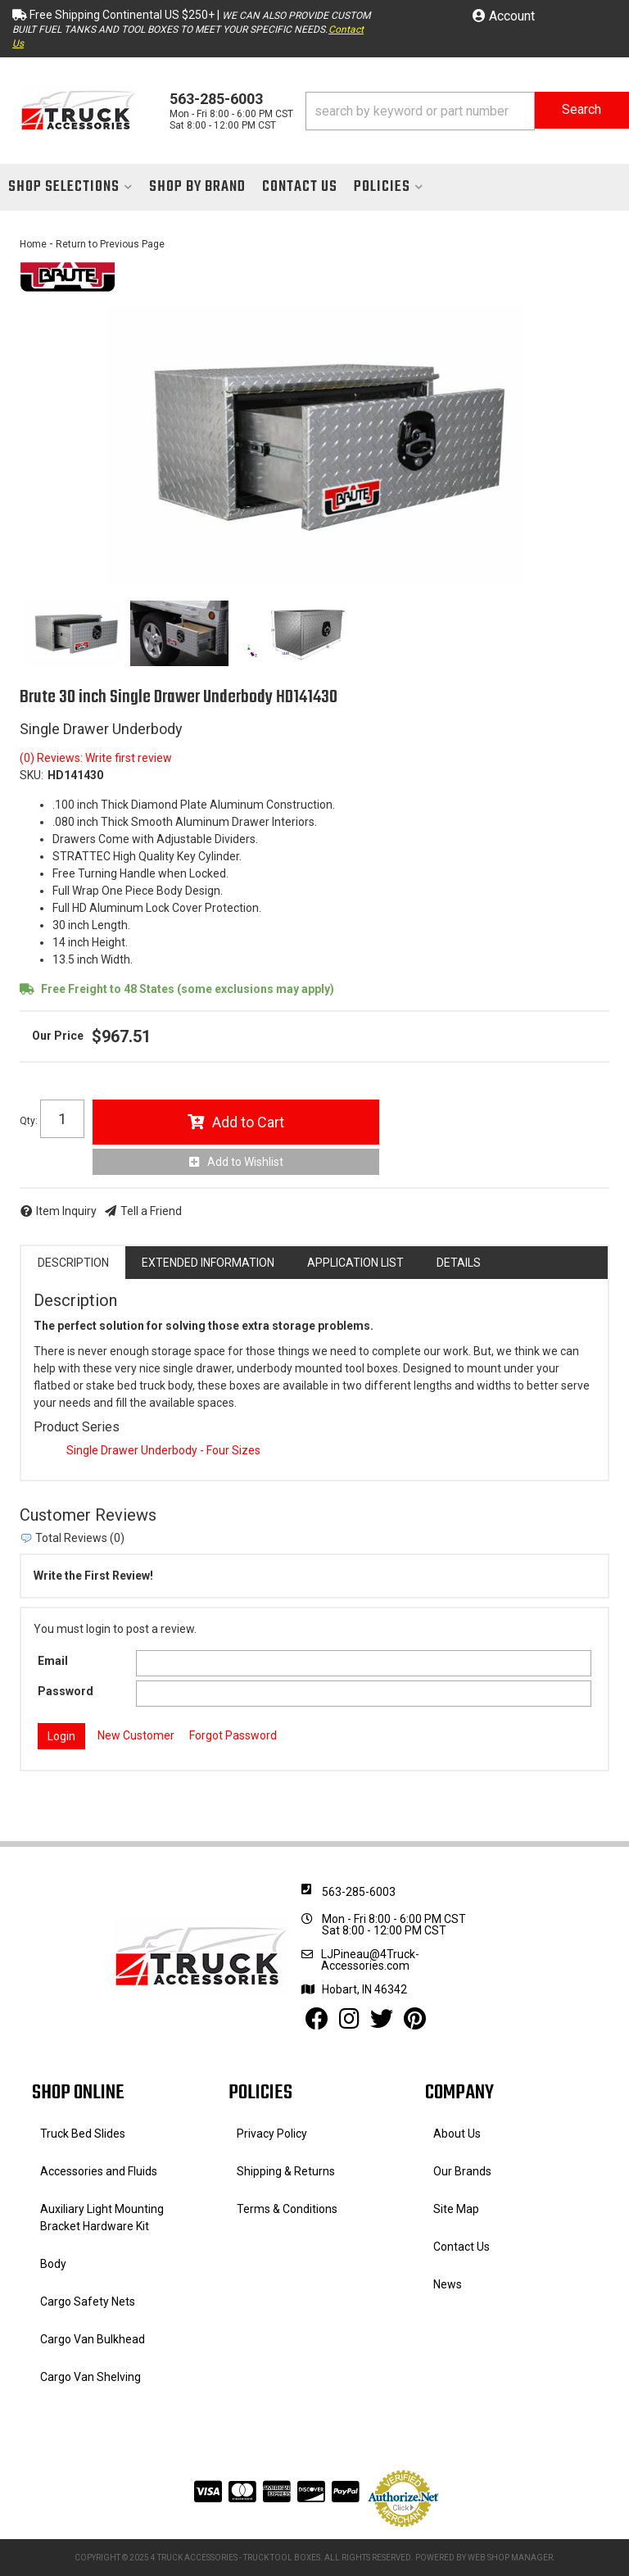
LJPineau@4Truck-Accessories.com (370, 1959)
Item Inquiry (66, 1211)
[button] (467, 111)
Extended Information (208, 1262)
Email (53, 1660)
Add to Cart (248, 1122)
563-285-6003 (359, 1891)
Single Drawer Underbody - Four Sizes (163, 1450)
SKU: (31, 775)
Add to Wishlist (245, 1161)
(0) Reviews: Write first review (96, 757)
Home (33, 244)
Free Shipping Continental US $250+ (122, 14)
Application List (355, 1262)
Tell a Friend (151, 1211)
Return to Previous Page (110, 244)
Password (65, 1691)
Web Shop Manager (510, 2557)
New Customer (135, 1735)
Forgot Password (233, 1735)
